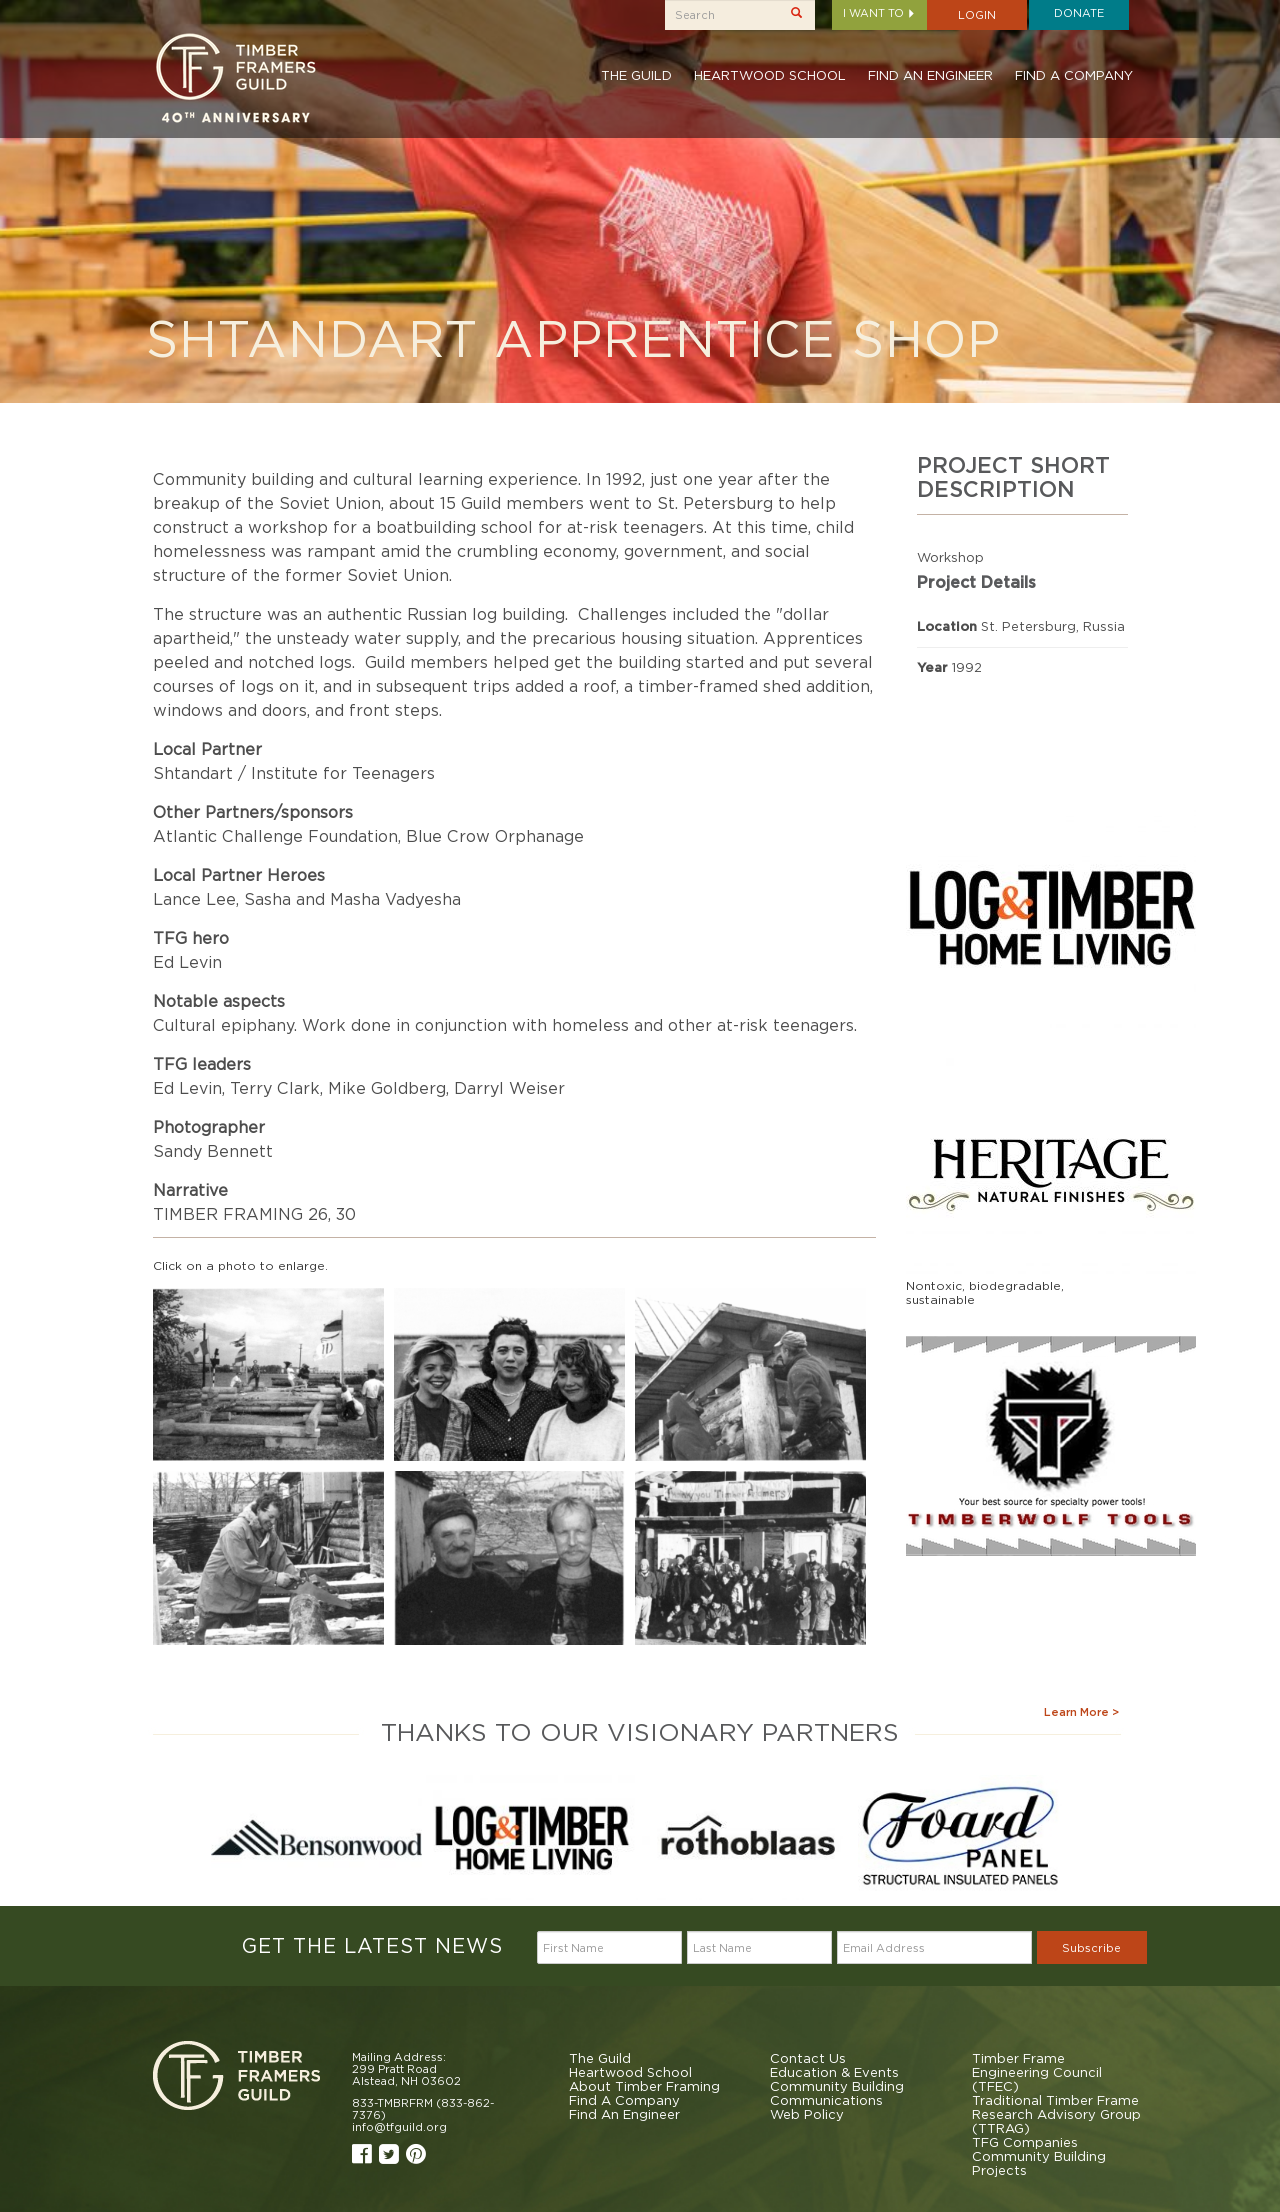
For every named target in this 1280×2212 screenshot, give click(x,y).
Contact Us (808, 2058)
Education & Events (834, 2072)
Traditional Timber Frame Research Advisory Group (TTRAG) (1056, 2114)
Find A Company (1074, 75)
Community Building (837, 2086)
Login (977, 15)
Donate (1079, 13)
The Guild (636, 75)
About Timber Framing (644, 2086)
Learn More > (1081, 1712)
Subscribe (1091, 1948)
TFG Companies (1025, 2142)
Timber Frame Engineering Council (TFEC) (1037, 2072)
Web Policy (807, 2114)
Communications (826, 2100)
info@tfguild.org (399, 2127)
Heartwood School (770, 75)
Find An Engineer (930, 75)
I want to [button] (879, 13)
